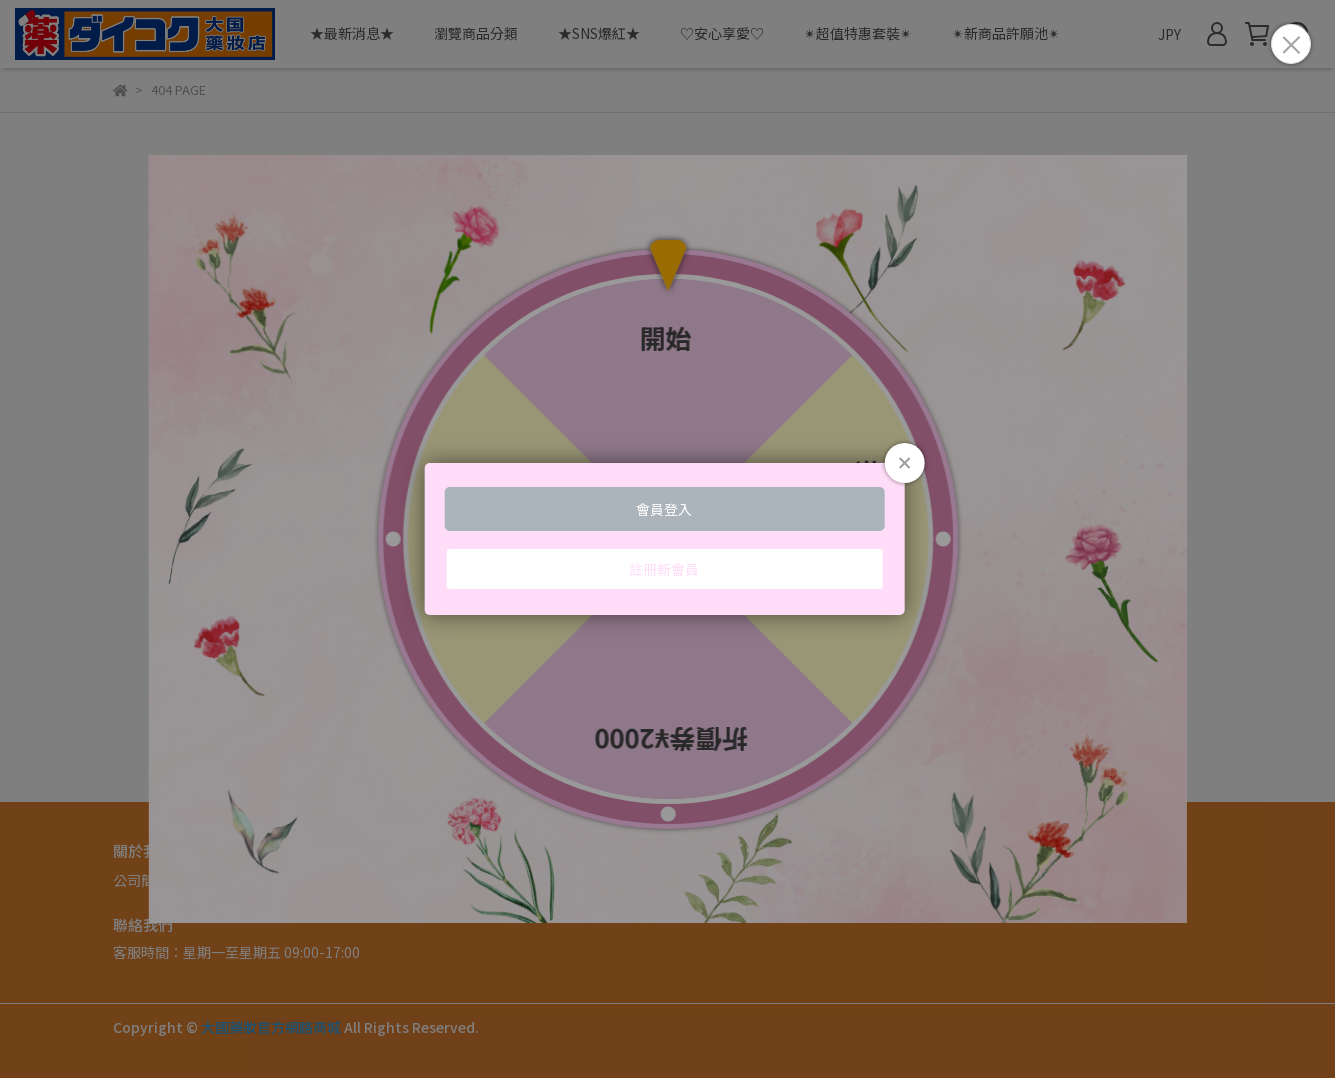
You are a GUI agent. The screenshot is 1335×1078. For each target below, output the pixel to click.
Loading (667, 539)
